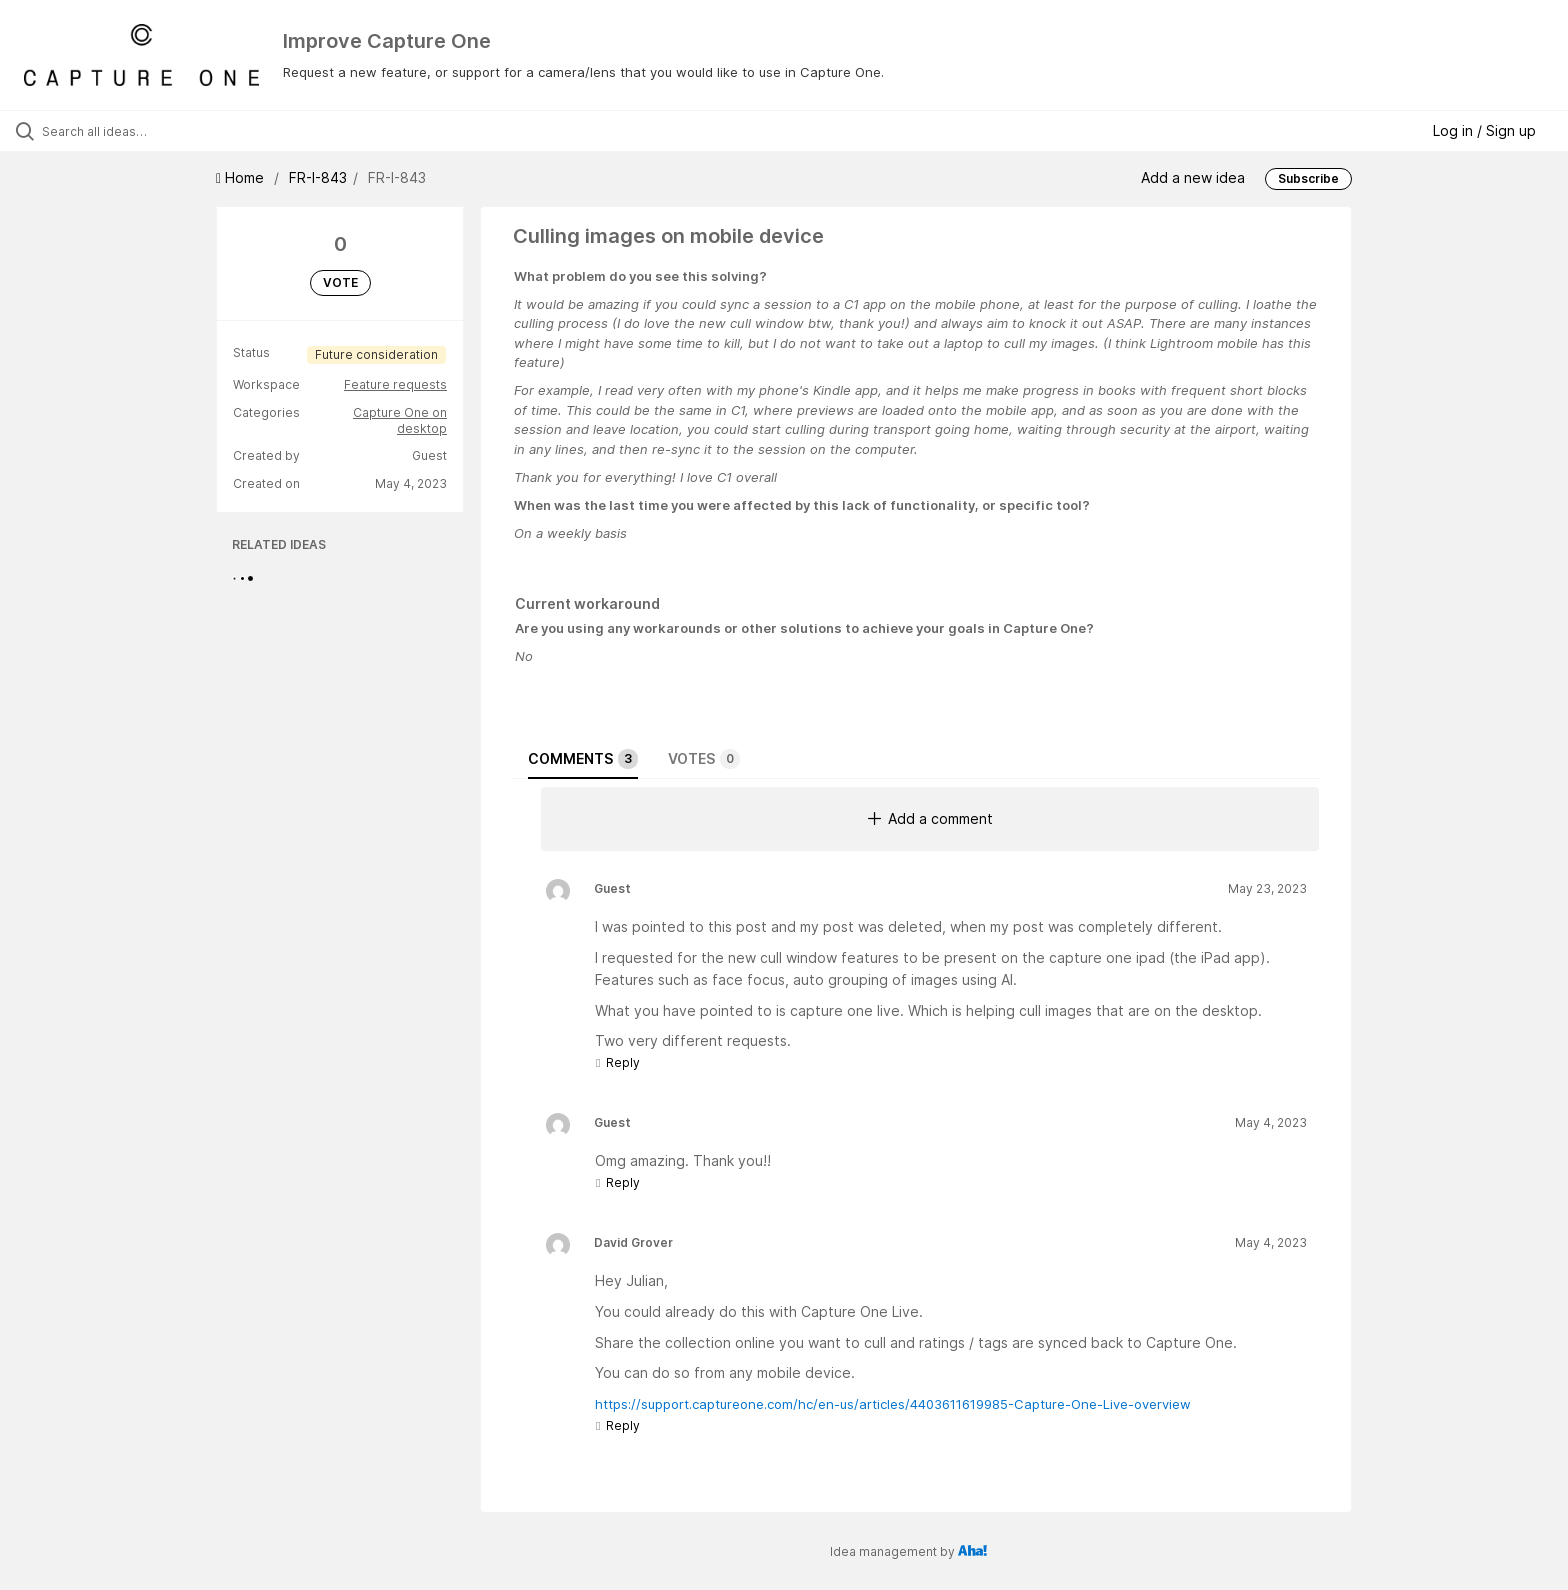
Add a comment (930, 818)
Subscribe (1308, 178)
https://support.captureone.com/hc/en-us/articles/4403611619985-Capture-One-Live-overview (893, 1404)
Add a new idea (1193, 177)
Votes (704, 759)
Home (242, 177)
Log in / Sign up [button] (1484, 130)
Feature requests (395, 384)
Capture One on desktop (400, 420)
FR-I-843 (318, 177)
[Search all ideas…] (182, 131)
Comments (583, 759)
